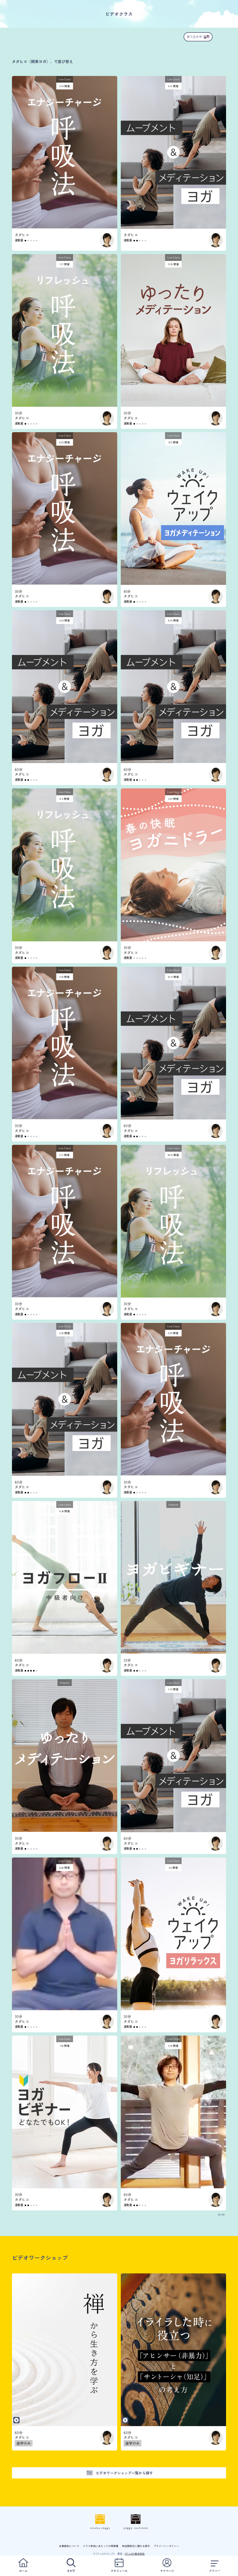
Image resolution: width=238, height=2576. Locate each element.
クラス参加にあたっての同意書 (100, 2546)
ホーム (23, 2565)
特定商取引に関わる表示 (136, 2546)
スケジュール (119, 2565)
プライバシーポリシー (166, 2546)
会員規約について (69, 2546)
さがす (71, 2565)
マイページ (167, 2565)
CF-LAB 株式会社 (135, 2553)
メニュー (214, 2565)
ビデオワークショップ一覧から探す (124, 2472)
